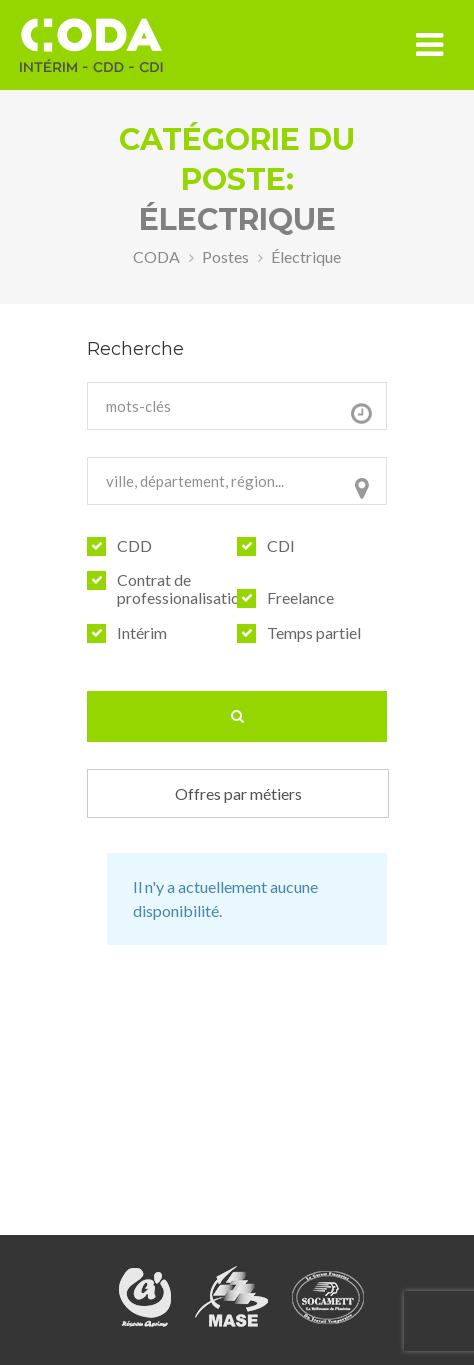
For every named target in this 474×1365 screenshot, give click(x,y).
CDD (134, 546)
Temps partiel (314, 633)
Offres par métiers (238, 793)
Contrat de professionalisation (182, 589)
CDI (281, 546)
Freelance (300, 598)
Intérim (142, 633)
